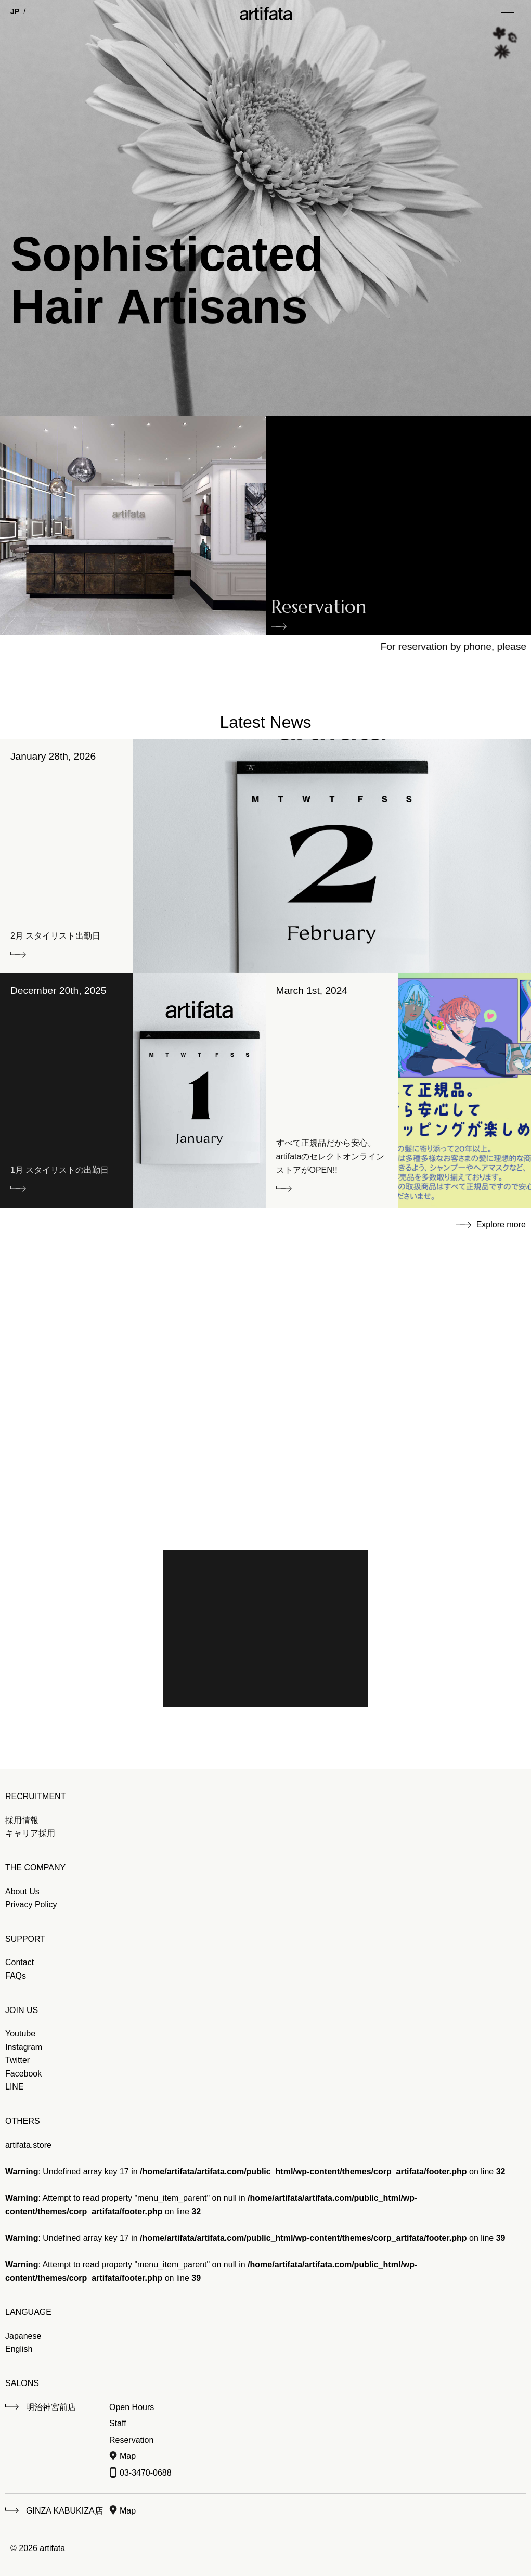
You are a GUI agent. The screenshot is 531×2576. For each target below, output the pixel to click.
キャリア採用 (30, 1833)
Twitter (17, 2060)
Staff (117, 2423)
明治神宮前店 (51, 2407)
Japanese (23, 2335)
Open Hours (131, 2407)
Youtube (20, 2033)
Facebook (23, 2073)
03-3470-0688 (146, 2472)
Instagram (23, 2047)
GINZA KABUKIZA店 (64, 2510)
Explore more (501, 1224)
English (18, 2348)
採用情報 (21, 1820)
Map (128, 2456)
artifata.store (28, 2145)
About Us (22, 1891)
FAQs (15, 1975)
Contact (19, 1962)
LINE (14, 2086)
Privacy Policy (31, 1904)
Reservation (318, 609)
